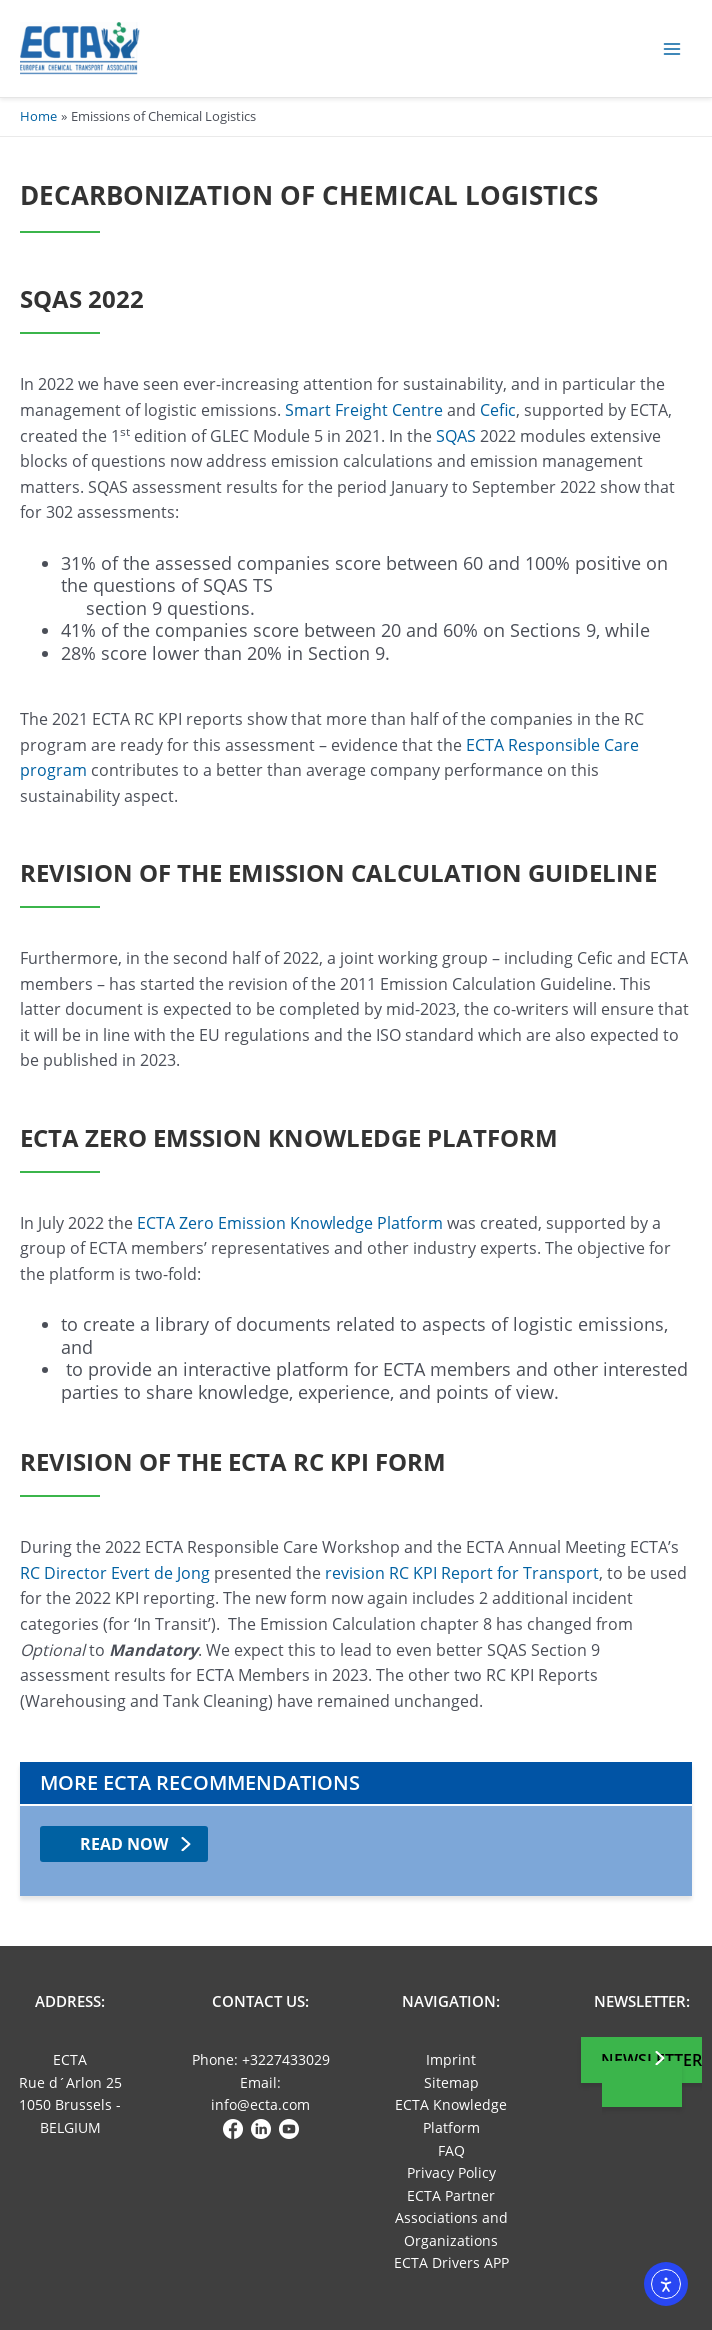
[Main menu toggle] (672, 48)
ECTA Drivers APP (451, 2262)
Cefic (498, 410)
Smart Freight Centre (364, 410)
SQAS (456, 436)
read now (124, 1844)
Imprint (451, 2059)
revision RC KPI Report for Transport (462, 1573)
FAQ (451, 2150)
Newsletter (651, 2060)
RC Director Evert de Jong (115, 1573)
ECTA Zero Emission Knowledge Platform (288, 1223)
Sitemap (451, 2082)
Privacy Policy (451, 2172)
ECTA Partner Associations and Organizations (451, 2218)
